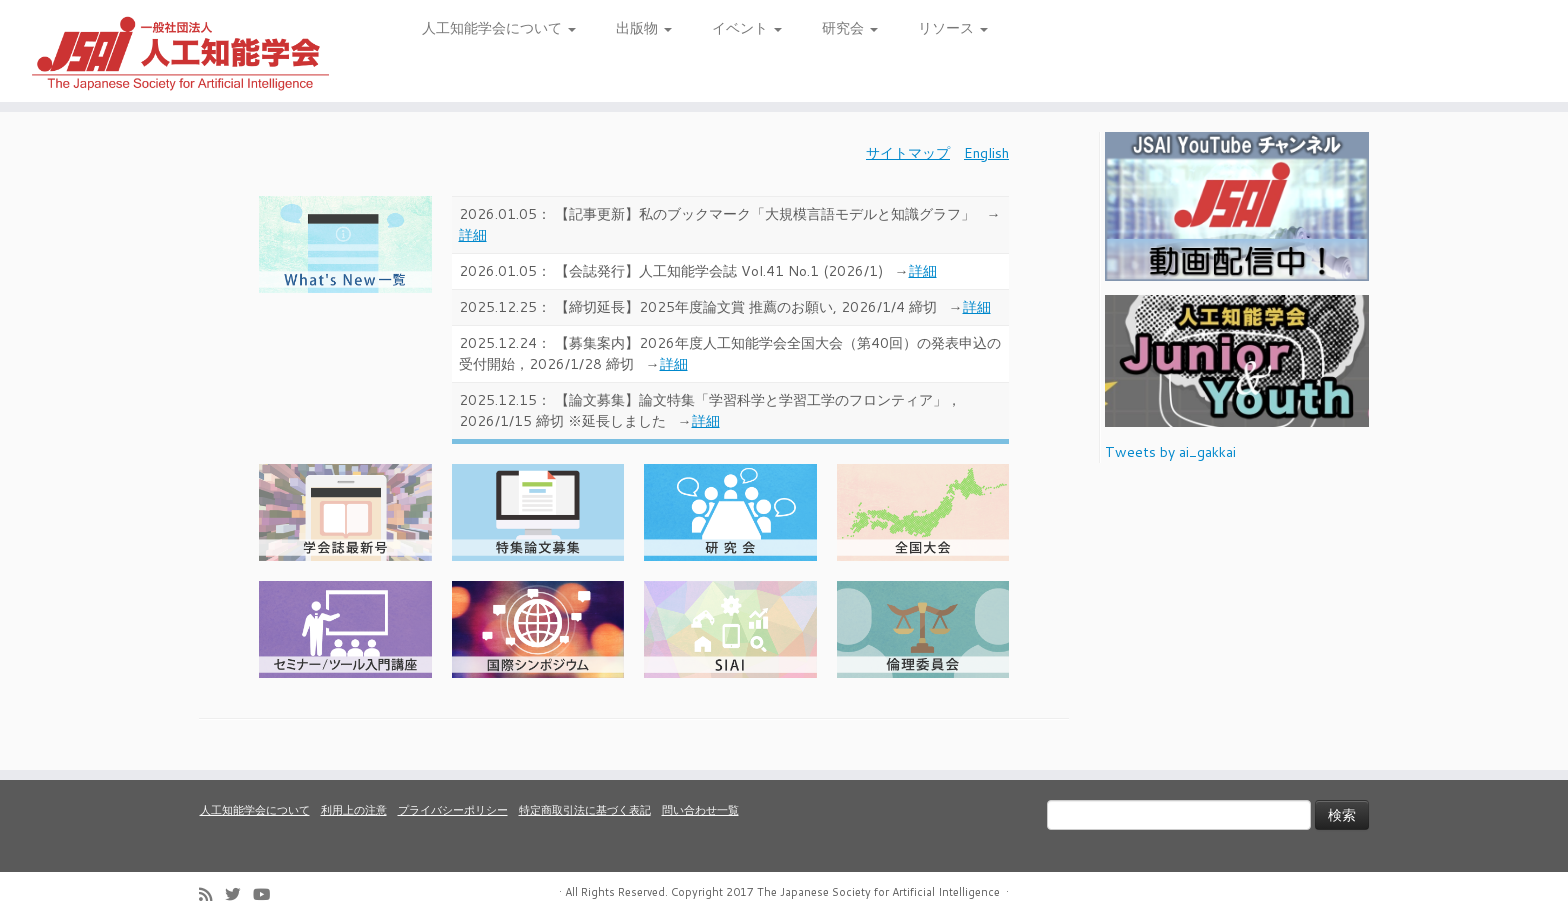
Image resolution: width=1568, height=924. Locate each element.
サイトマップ (908, 153)
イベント (747, 28)
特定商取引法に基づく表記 (585, 810)
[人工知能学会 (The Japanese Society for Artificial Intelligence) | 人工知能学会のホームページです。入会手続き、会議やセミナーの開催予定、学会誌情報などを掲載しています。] (181, 51)
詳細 (473, 235)
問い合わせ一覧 (700, 810)
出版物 (644, 28)
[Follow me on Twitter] (239, 894)
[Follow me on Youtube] (268, 894)
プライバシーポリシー (453, 810)
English (986, 153)
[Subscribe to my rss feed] (212, 894)
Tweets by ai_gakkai (1170, 452)
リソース (953, 28)
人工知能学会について (499, 28)
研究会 (850, 28)
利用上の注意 (354, 810)
